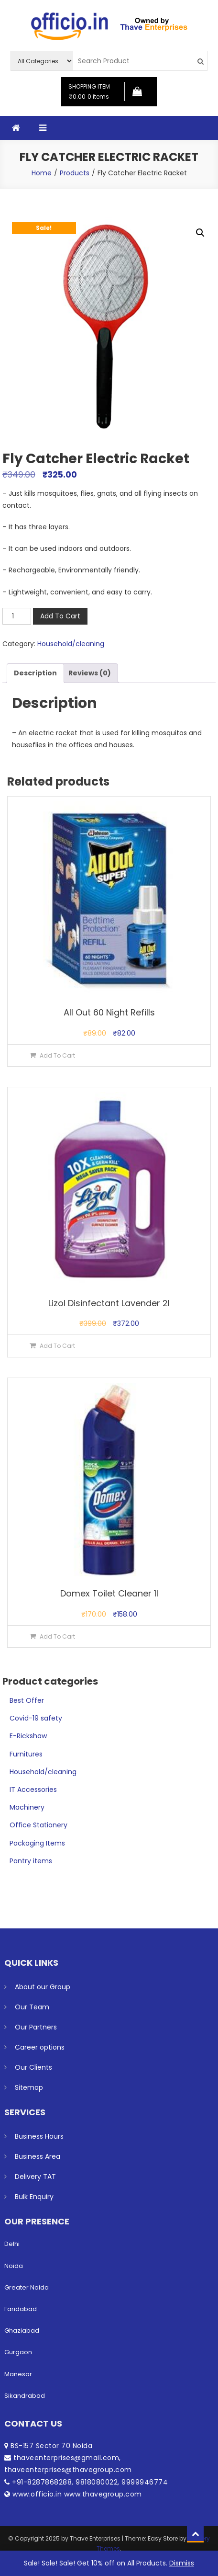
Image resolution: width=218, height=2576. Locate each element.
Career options (40, 2047)
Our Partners (36, 2027)
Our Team (32, 2007)
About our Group (42, 1987)
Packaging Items (37, 1843)
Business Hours (39, 2136)
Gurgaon (18, 2352)
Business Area (37, 2156)
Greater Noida (26, 2287)
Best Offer (27, 1700)
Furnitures (26, 1754)
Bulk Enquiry (34, 2196)
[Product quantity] (16, 616)
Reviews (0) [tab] (89, 673)
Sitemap (29, 2087)
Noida (13, 2265)
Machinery (27, 1807)
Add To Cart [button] (57, 1055)
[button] (200, 232)
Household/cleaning (70, 644)
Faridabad (20, 2309)
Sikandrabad (24, 2395)
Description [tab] (35, 673)
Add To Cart (60, 616)
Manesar (18, 2374)
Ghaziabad (21, 2330)
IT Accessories (33, 1789)
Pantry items (31, 1861)
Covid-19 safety (36, 1718)
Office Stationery (38, 1825)
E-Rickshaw (28, 1736)
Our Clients (33, 2067)
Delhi (12, 2243)
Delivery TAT (35, 2176)
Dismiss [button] (181, 2563)
